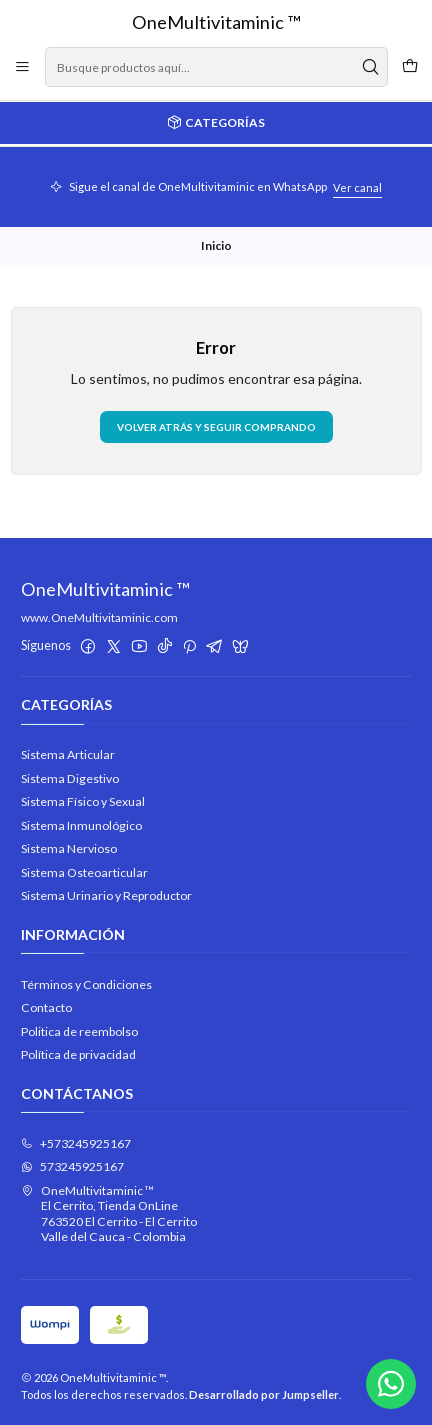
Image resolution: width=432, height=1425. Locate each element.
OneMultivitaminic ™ (216, 22)
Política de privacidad (78, 1054)
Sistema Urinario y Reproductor (106, 895)
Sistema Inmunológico (81, 825)
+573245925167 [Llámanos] (76, 1143)
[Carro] (409, 67)
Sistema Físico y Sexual (83, 801)
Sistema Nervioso (69, 848)
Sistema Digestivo (70, 778)
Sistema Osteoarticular (84, 872)
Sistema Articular (68, 754)
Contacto (46, 1007)
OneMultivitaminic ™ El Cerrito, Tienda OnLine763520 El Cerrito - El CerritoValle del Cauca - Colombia (109, 1213)
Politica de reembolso (79, 1031)
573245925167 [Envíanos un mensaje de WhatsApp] (72, 1166)
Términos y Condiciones (86, 984)
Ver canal (357, 187)
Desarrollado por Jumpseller (264, 1394)
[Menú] (23, 67)
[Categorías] (216, 123)
